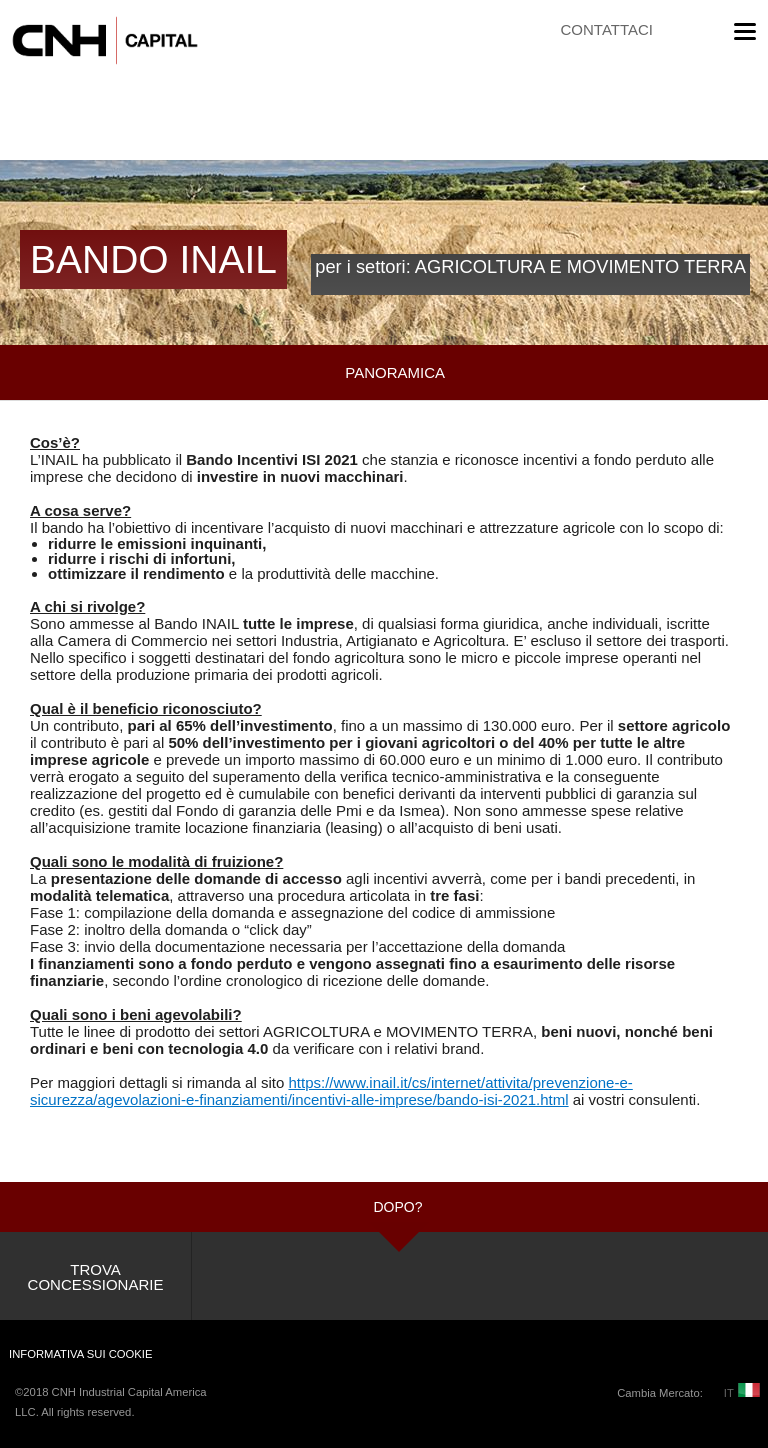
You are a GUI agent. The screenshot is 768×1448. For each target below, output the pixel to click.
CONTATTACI (607, 29)
